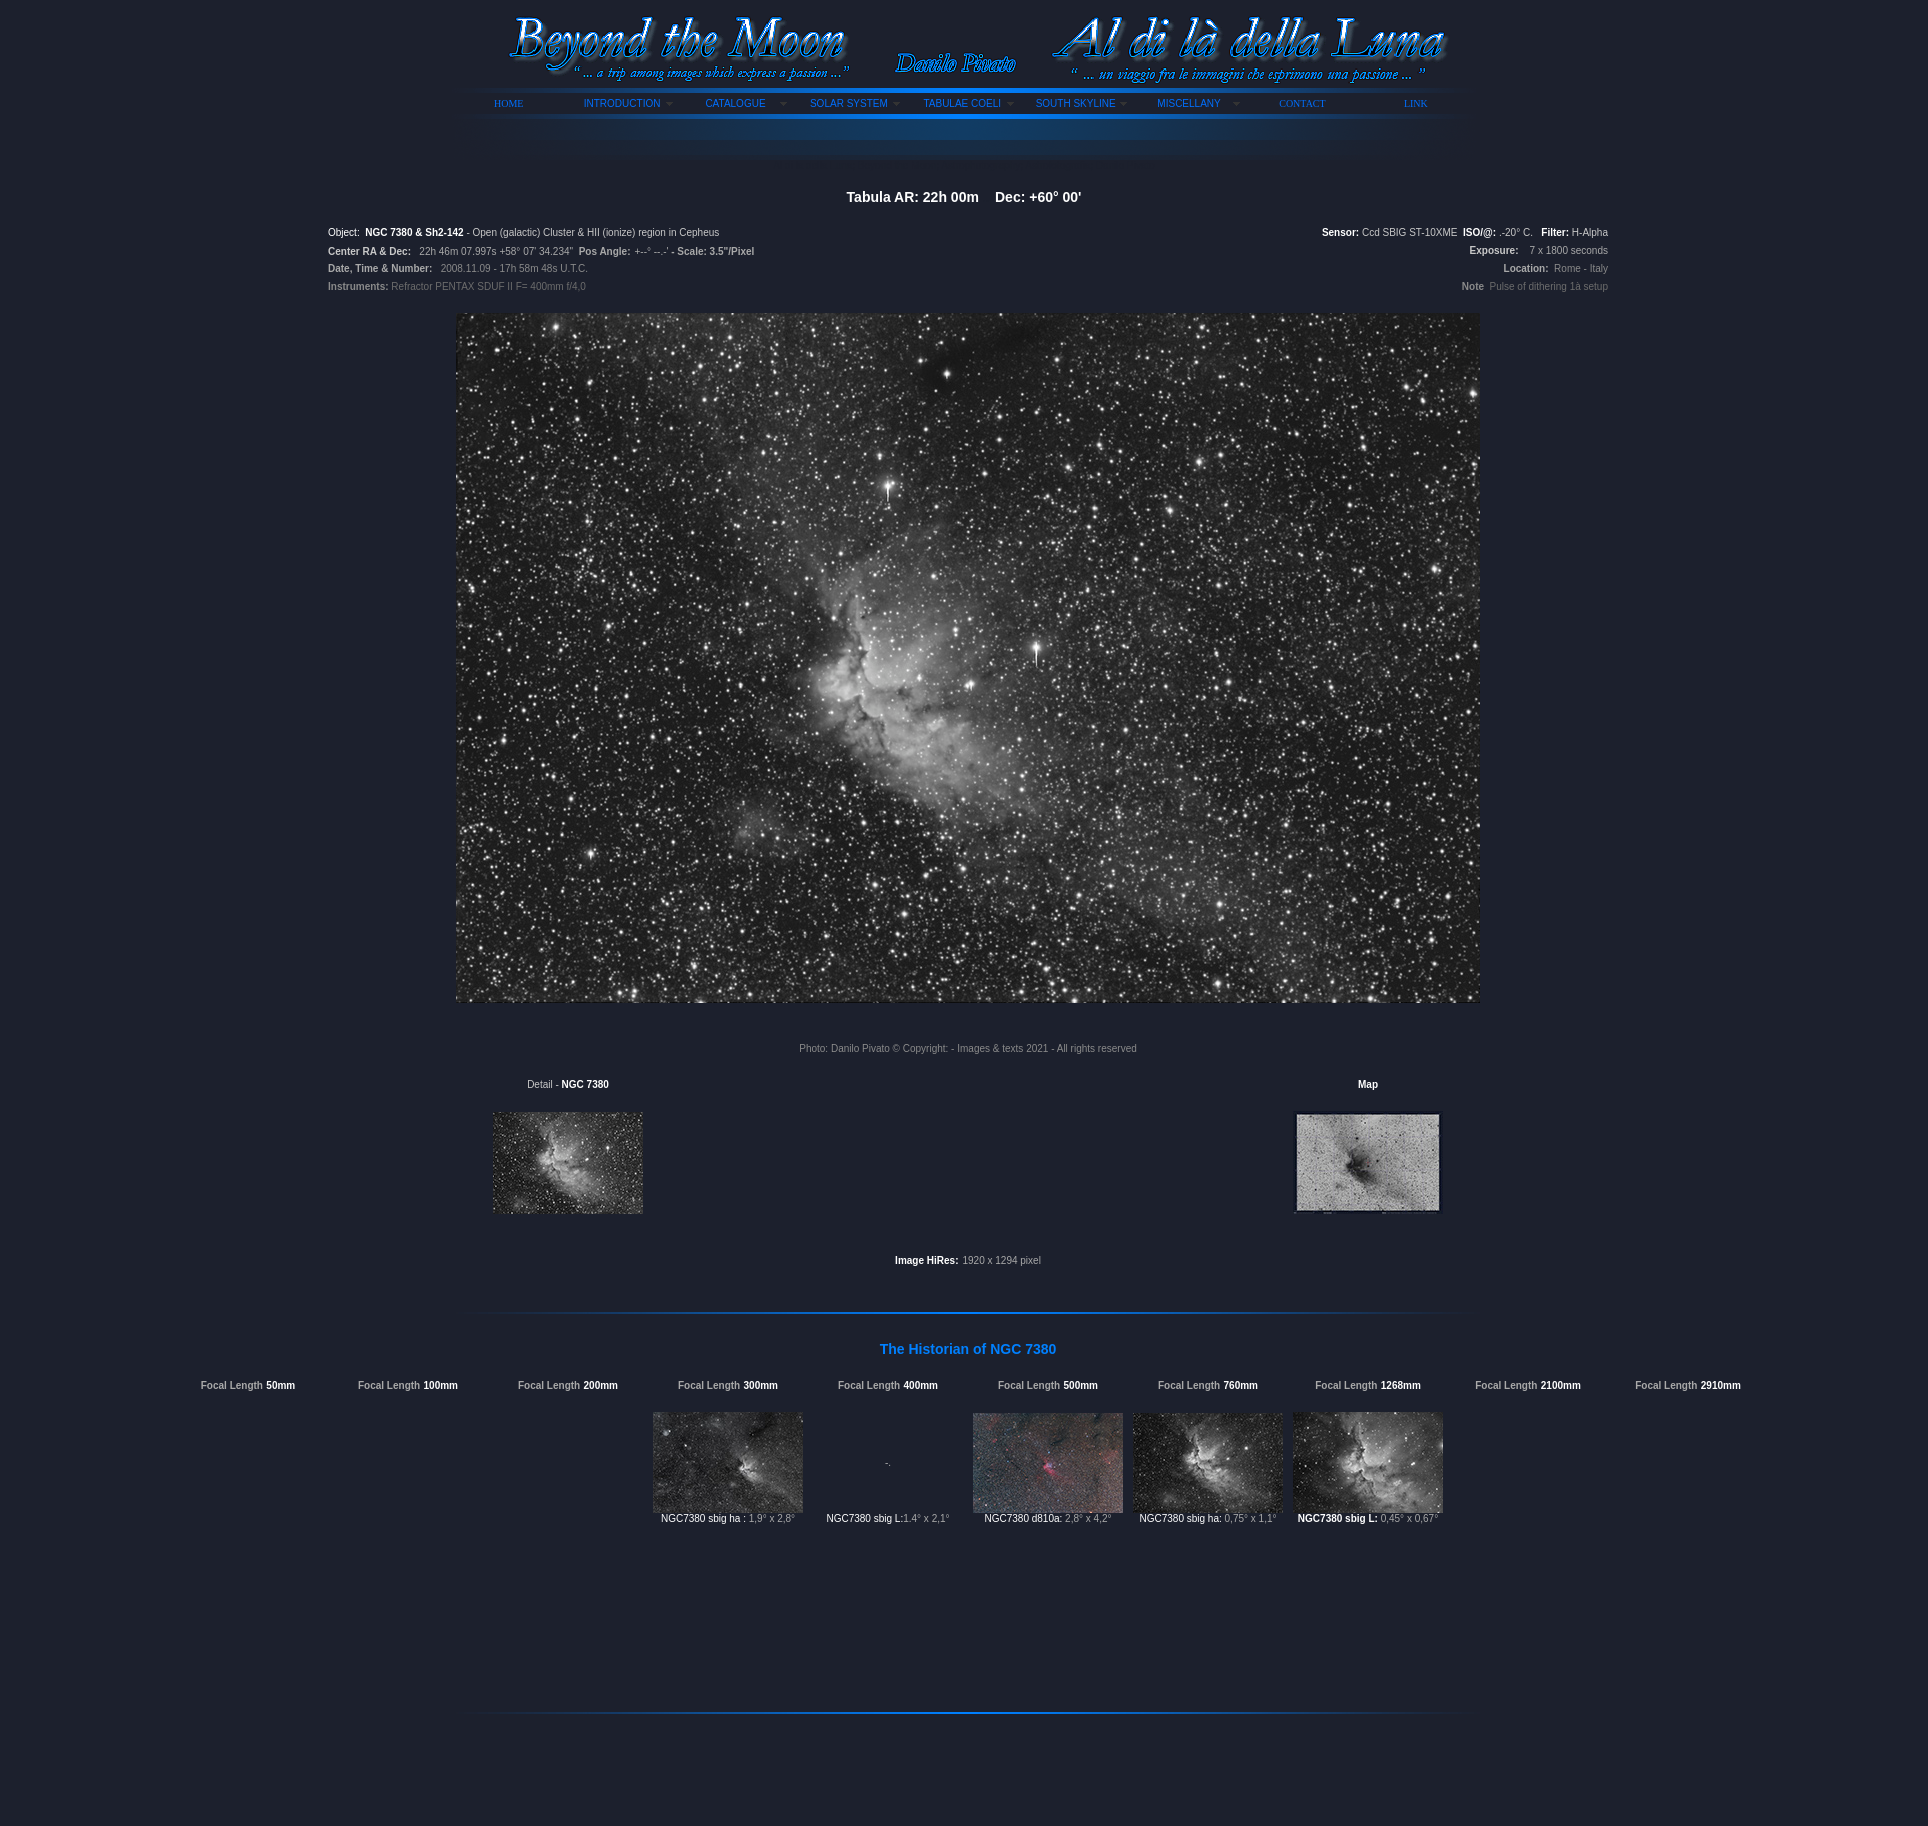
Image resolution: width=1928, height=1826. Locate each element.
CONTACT (1302, 103)
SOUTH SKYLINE (1076, 103)
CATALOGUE (735, 103)
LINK (1416, 103)
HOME (508, 103)
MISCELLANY (1188, 103)
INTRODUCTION (622, 103)
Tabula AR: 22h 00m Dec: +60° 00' (964, 197)
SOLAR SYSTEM (849, 103)
